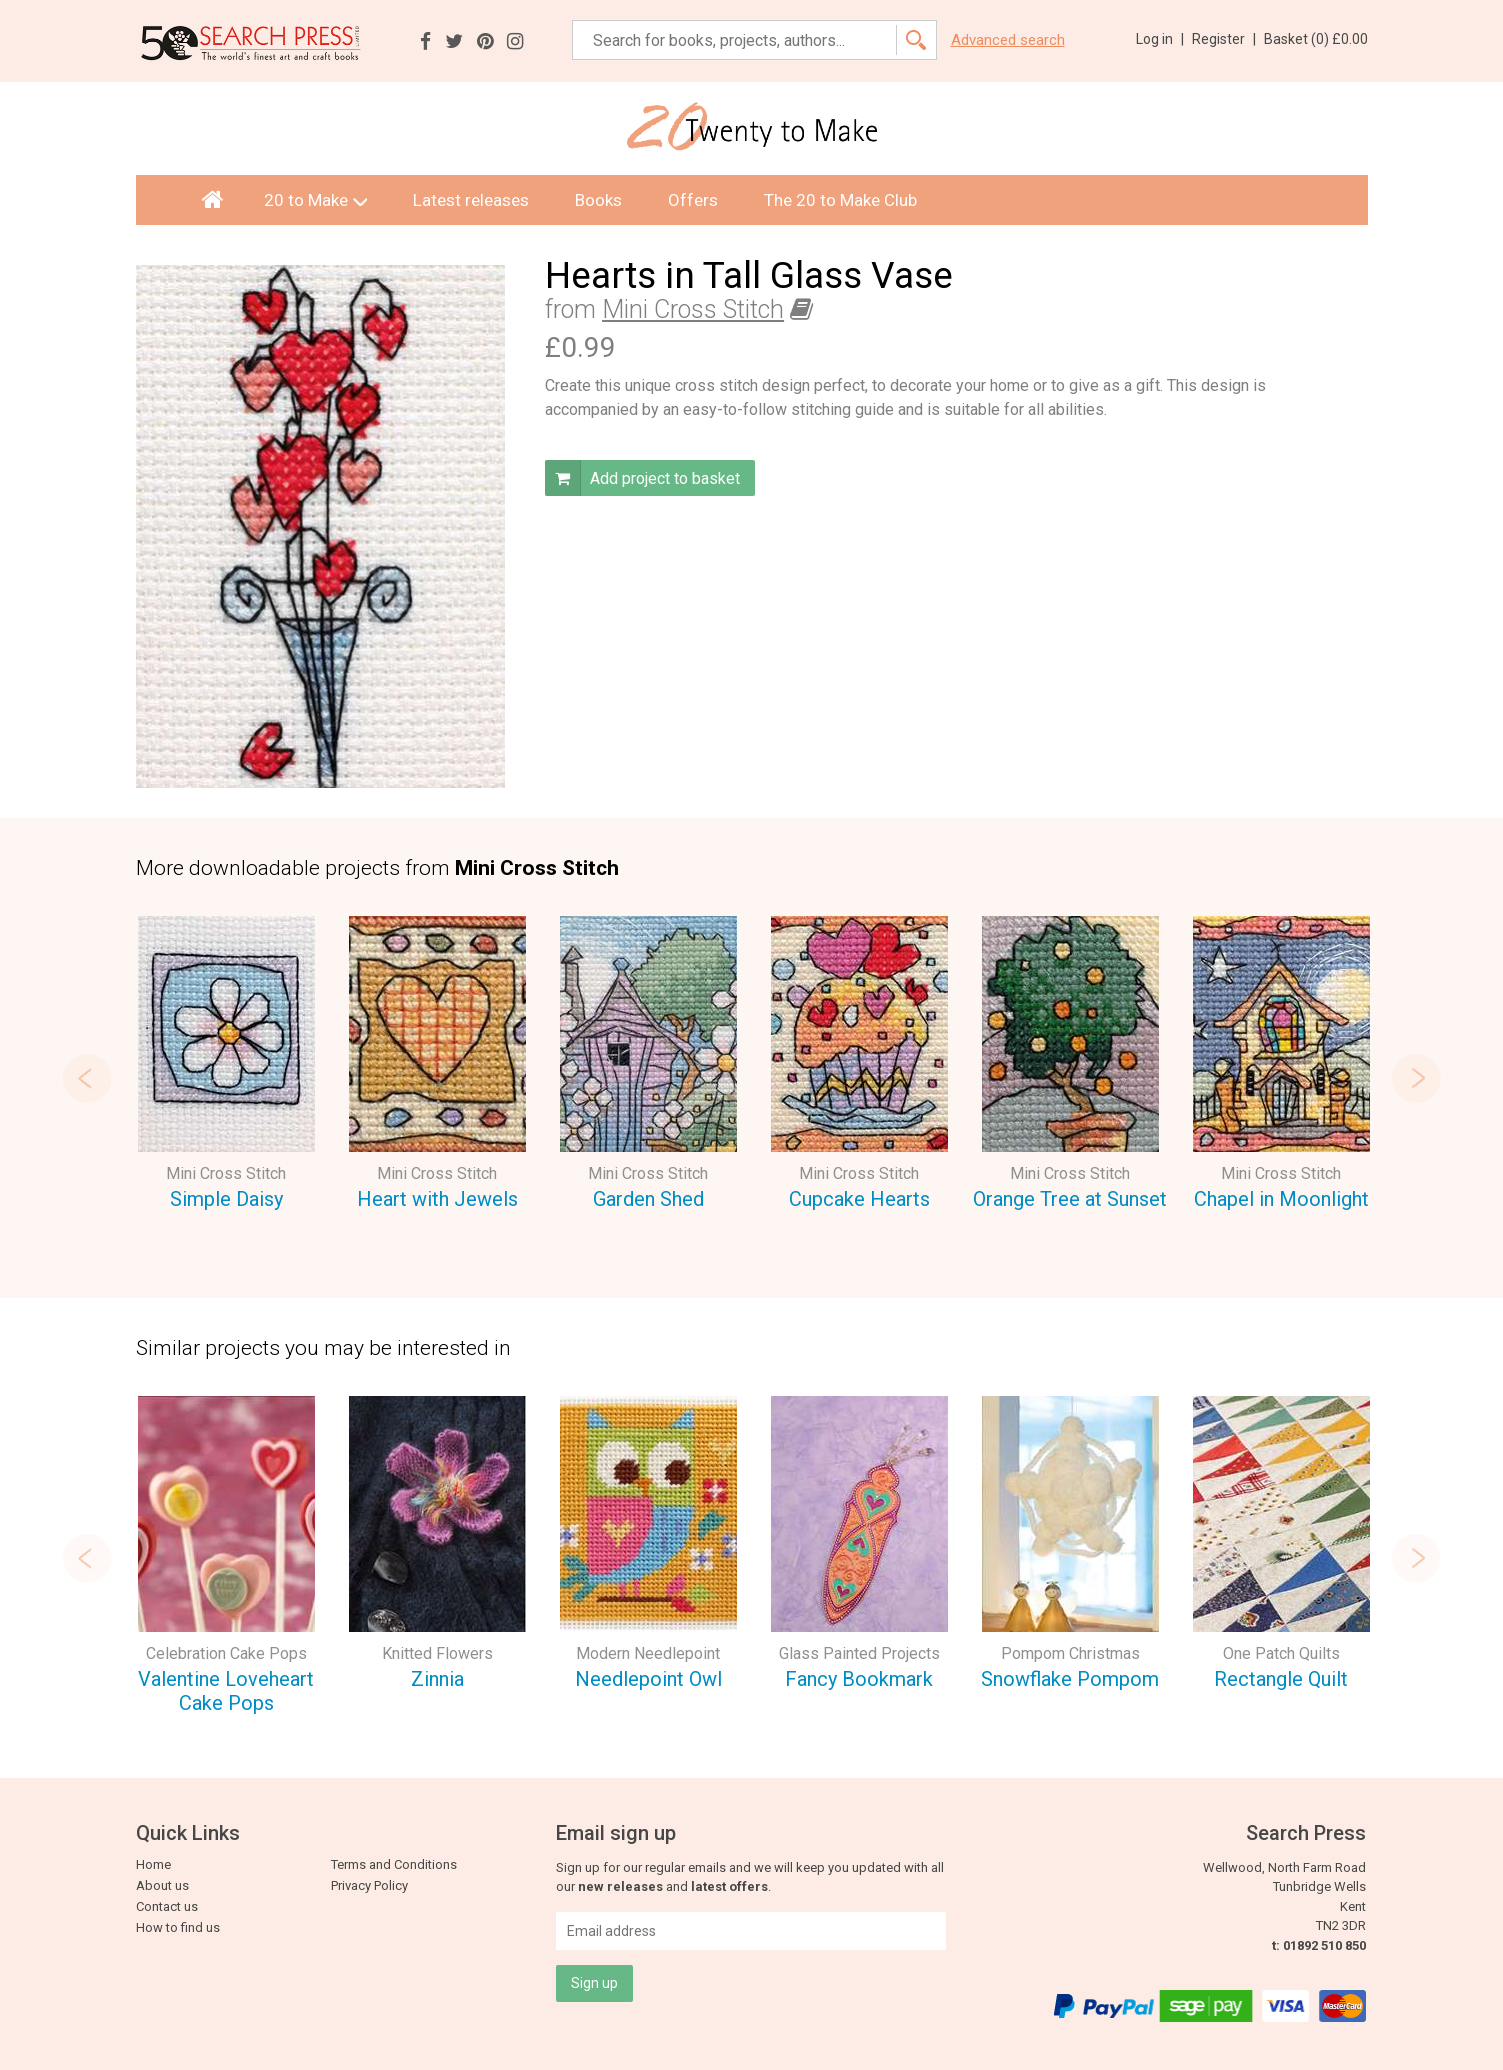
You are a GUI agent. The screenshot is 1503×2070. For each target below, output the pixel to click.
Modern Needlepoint (648, 1653)
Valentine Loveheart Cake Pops (226, 1691)
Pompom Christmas (1070, 1653)
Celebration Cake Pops (226, 1653)
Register (1224, 39)
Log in (1160, 39)
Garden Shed (648, 1199)
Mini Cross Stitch (693, 309)
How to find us (178, 1927)
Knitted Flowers (437, 1653)
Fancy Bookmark (859, 1679)
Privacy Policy (369, 1885)
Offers (693, 200)
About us (162, 1885)
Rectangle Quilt (1281, 1679)
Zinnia (437, 1679)
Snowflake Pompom (1070, 1679)
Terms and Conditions (394, 1864)
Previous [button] (76, 1078)
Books (598, 200)
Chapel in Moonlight (1281, 1199)
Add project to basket (642, 478)
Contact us (167, 1906)
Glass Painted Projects (859, 1653)
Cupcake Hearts (859, 1199)
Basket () (1316, 39)
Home (153, 1864)
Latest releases (471, 200)
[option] (226, 1066)
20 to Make (315, 200)
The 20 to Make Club (840, 200)
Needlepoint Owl (648, 1679)
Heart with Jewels (437, 1199)
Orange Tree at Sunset (1070, 1199)
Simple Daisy (226, 1199)
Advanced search (1008, 40)
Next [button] (1428, 1078)
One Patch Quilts (1281, 1653)
